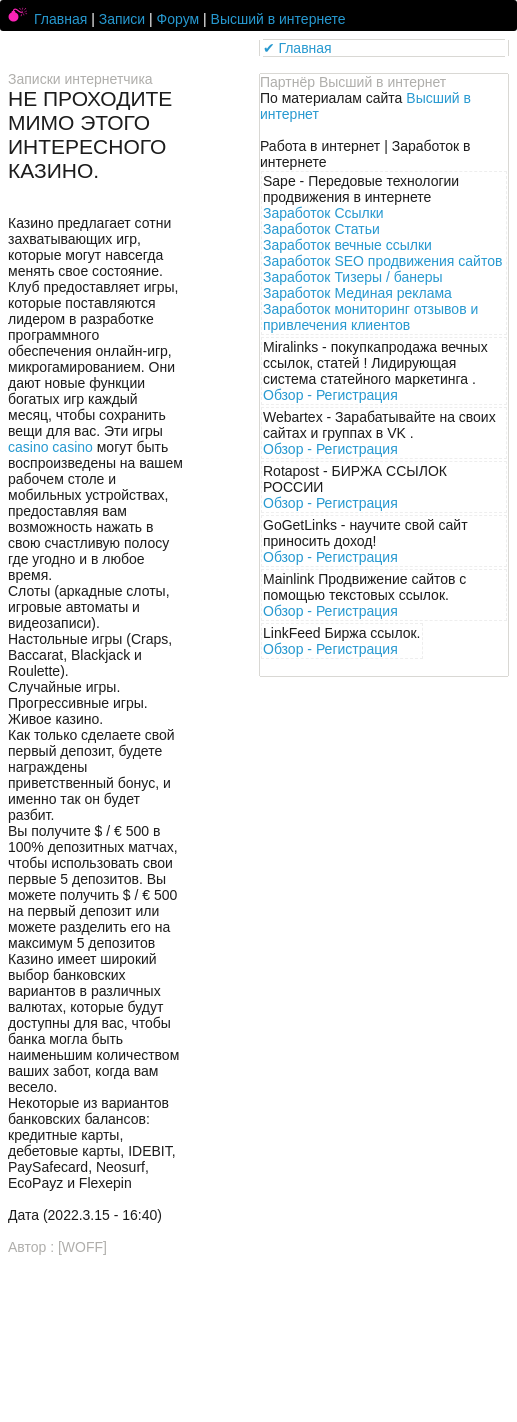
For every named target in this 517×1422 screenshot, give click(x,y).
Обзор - (330, 395)
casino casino (50, 447)
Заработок (323, 213)
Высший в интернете (278, 19)
